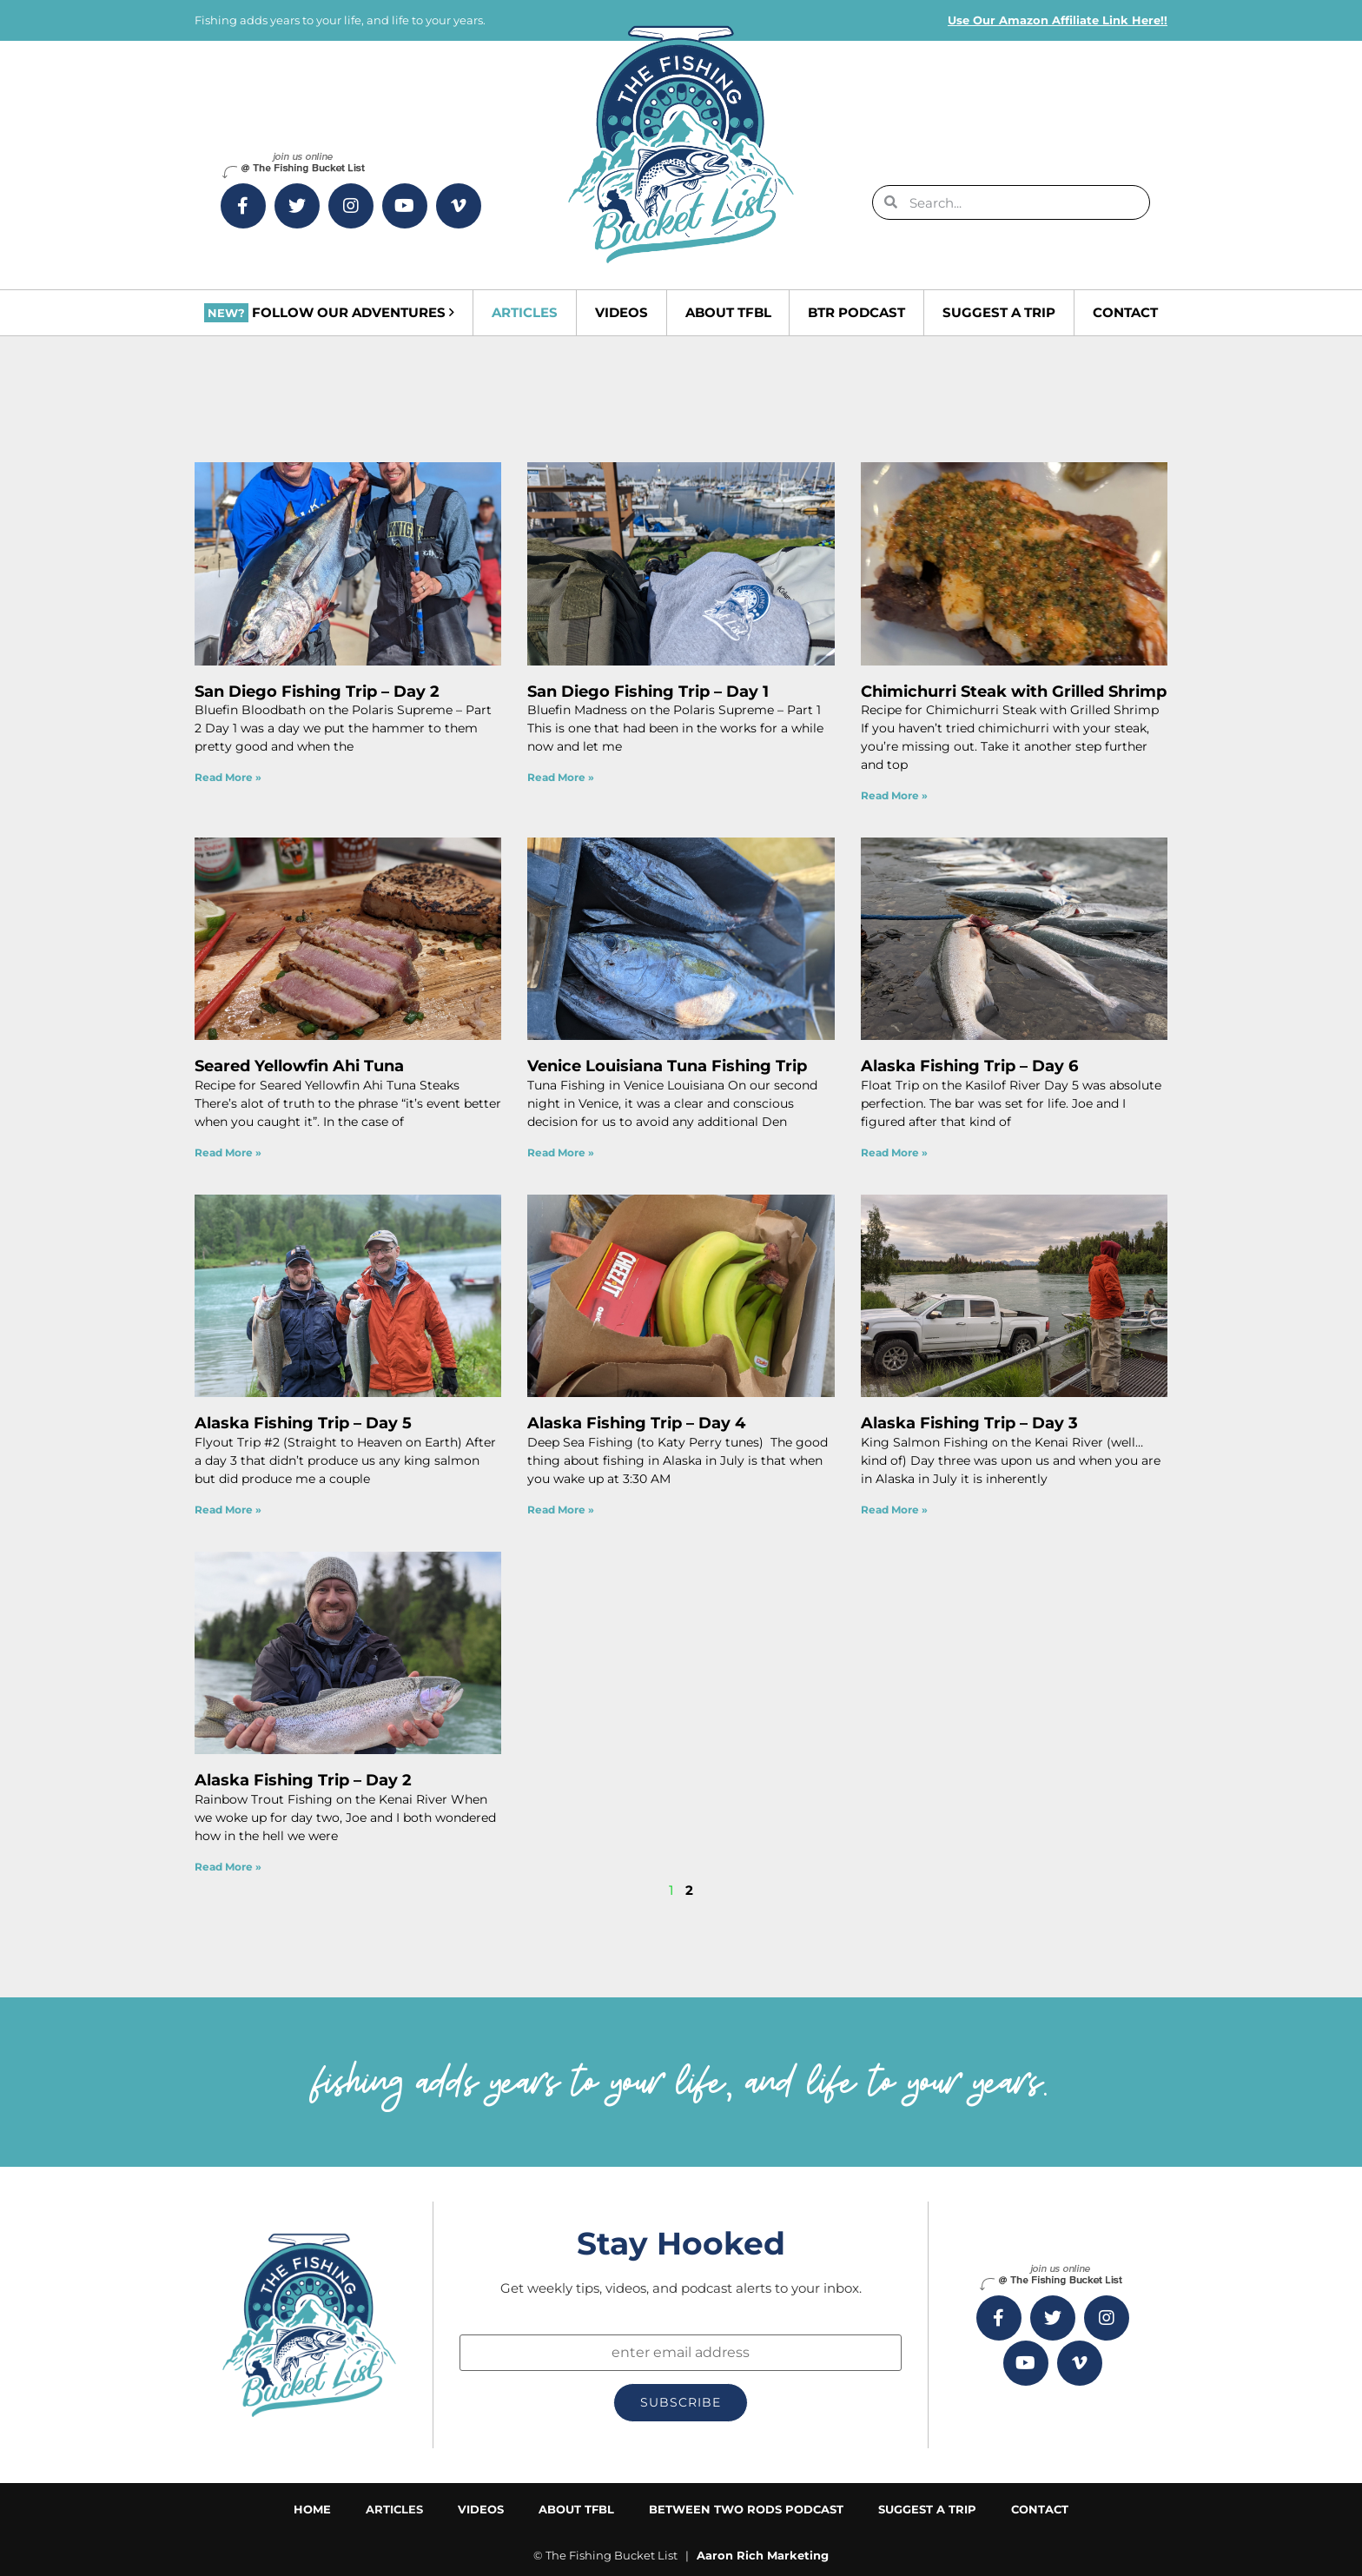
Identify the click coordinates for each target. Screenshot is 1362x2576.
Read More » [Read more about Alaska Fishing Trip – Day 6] (894, 1152)
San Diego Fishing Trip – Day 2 (317, 691)
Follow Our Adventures (329, 312)
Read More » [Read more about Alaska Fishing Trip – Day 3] (894, 1509)
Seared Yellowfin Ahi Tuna (299, 1066)
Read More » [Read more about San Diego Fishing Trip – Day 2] (228, 777)
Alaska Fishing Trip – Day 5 (303, 1423)
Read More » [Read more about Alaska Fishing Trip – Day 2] (228, 1866)
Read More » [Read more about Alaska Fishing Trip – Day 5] (228, 1509)
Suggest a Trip (998, 312)
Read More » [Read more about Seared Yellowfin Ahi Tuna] (228, 1152)
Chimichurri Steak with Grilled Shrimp (1014, 691)
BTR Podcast (856, 312)
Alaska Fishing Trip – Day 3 (969, 1423)
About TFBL (728, 312)
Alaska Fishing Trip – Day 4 (636, 1423)
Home (312, 2509)
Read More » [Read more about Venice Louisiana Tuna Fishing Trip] (560, 1152)
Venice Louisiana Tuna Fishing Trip (667, 1066)
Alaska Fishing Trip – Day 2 (303, 1780)
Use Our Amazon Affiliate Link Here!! (1057, 20)
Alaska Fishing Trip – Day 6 (969, 1066)
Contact (1125, 312)
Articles (525, 312)
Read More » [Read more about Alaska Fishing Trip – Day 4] (560, 1509)
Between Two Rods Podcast (746, 2509)
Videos (621, 312)
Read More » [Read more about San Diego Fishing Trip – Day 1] (560, 777)
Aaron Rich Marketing (763, 2555)
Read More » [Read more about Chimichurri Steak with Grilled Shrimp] (894, 795)
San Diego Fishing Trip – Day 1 (648, 691)
